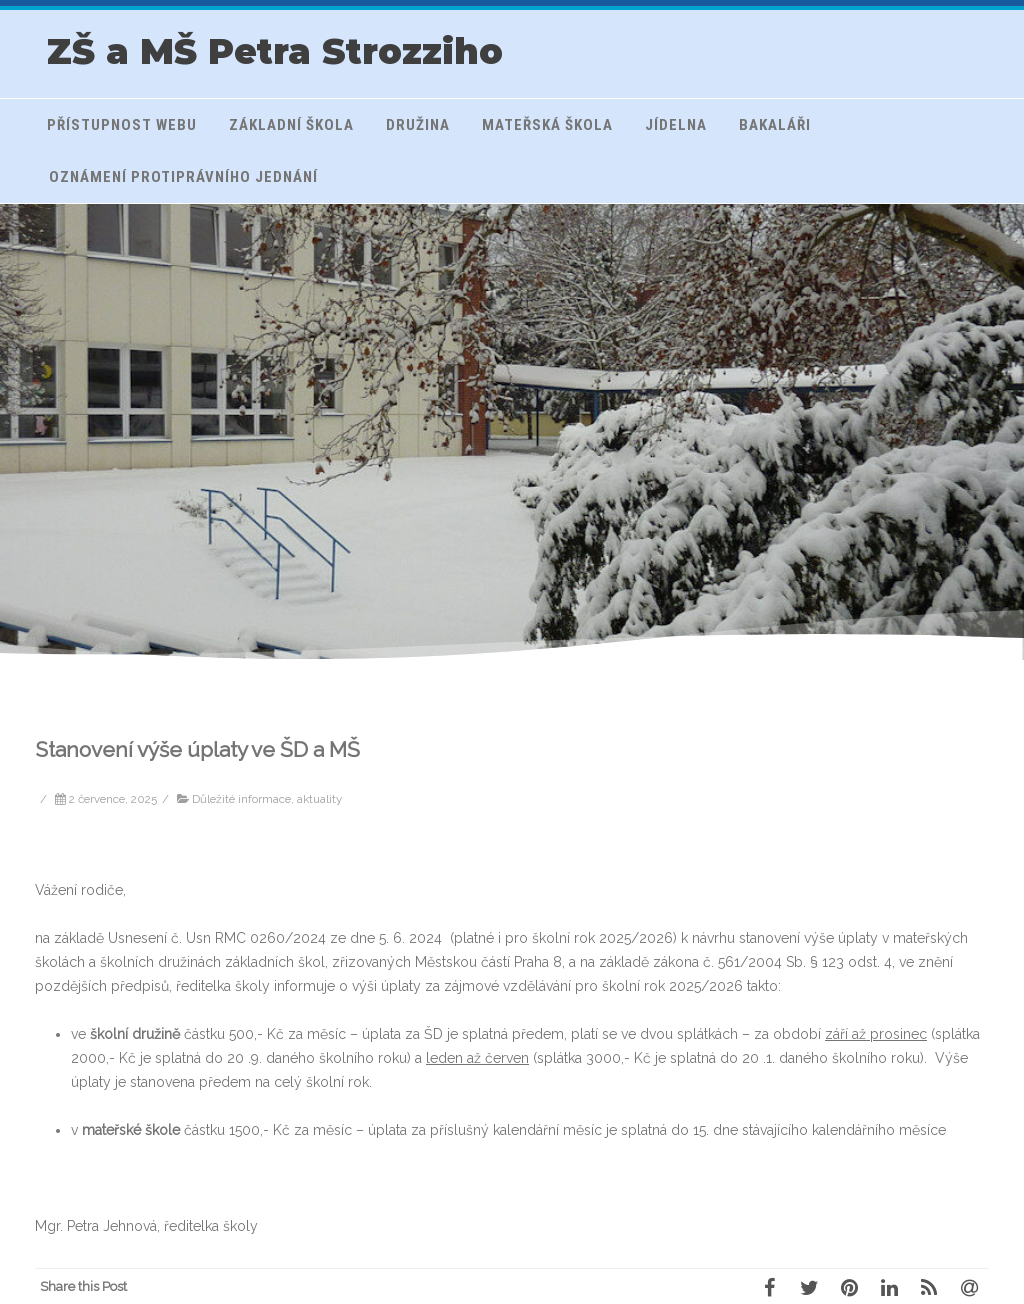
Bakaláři (775, 125)
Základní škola (291, 125)
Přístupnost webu (122, 125)
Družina (418, 125)
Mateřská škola (547, 125)
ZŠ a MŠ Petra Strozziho (275, 51)
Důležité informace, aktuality (267, 799)
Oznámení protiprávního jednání (183, 177)
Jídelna (676, 125)
